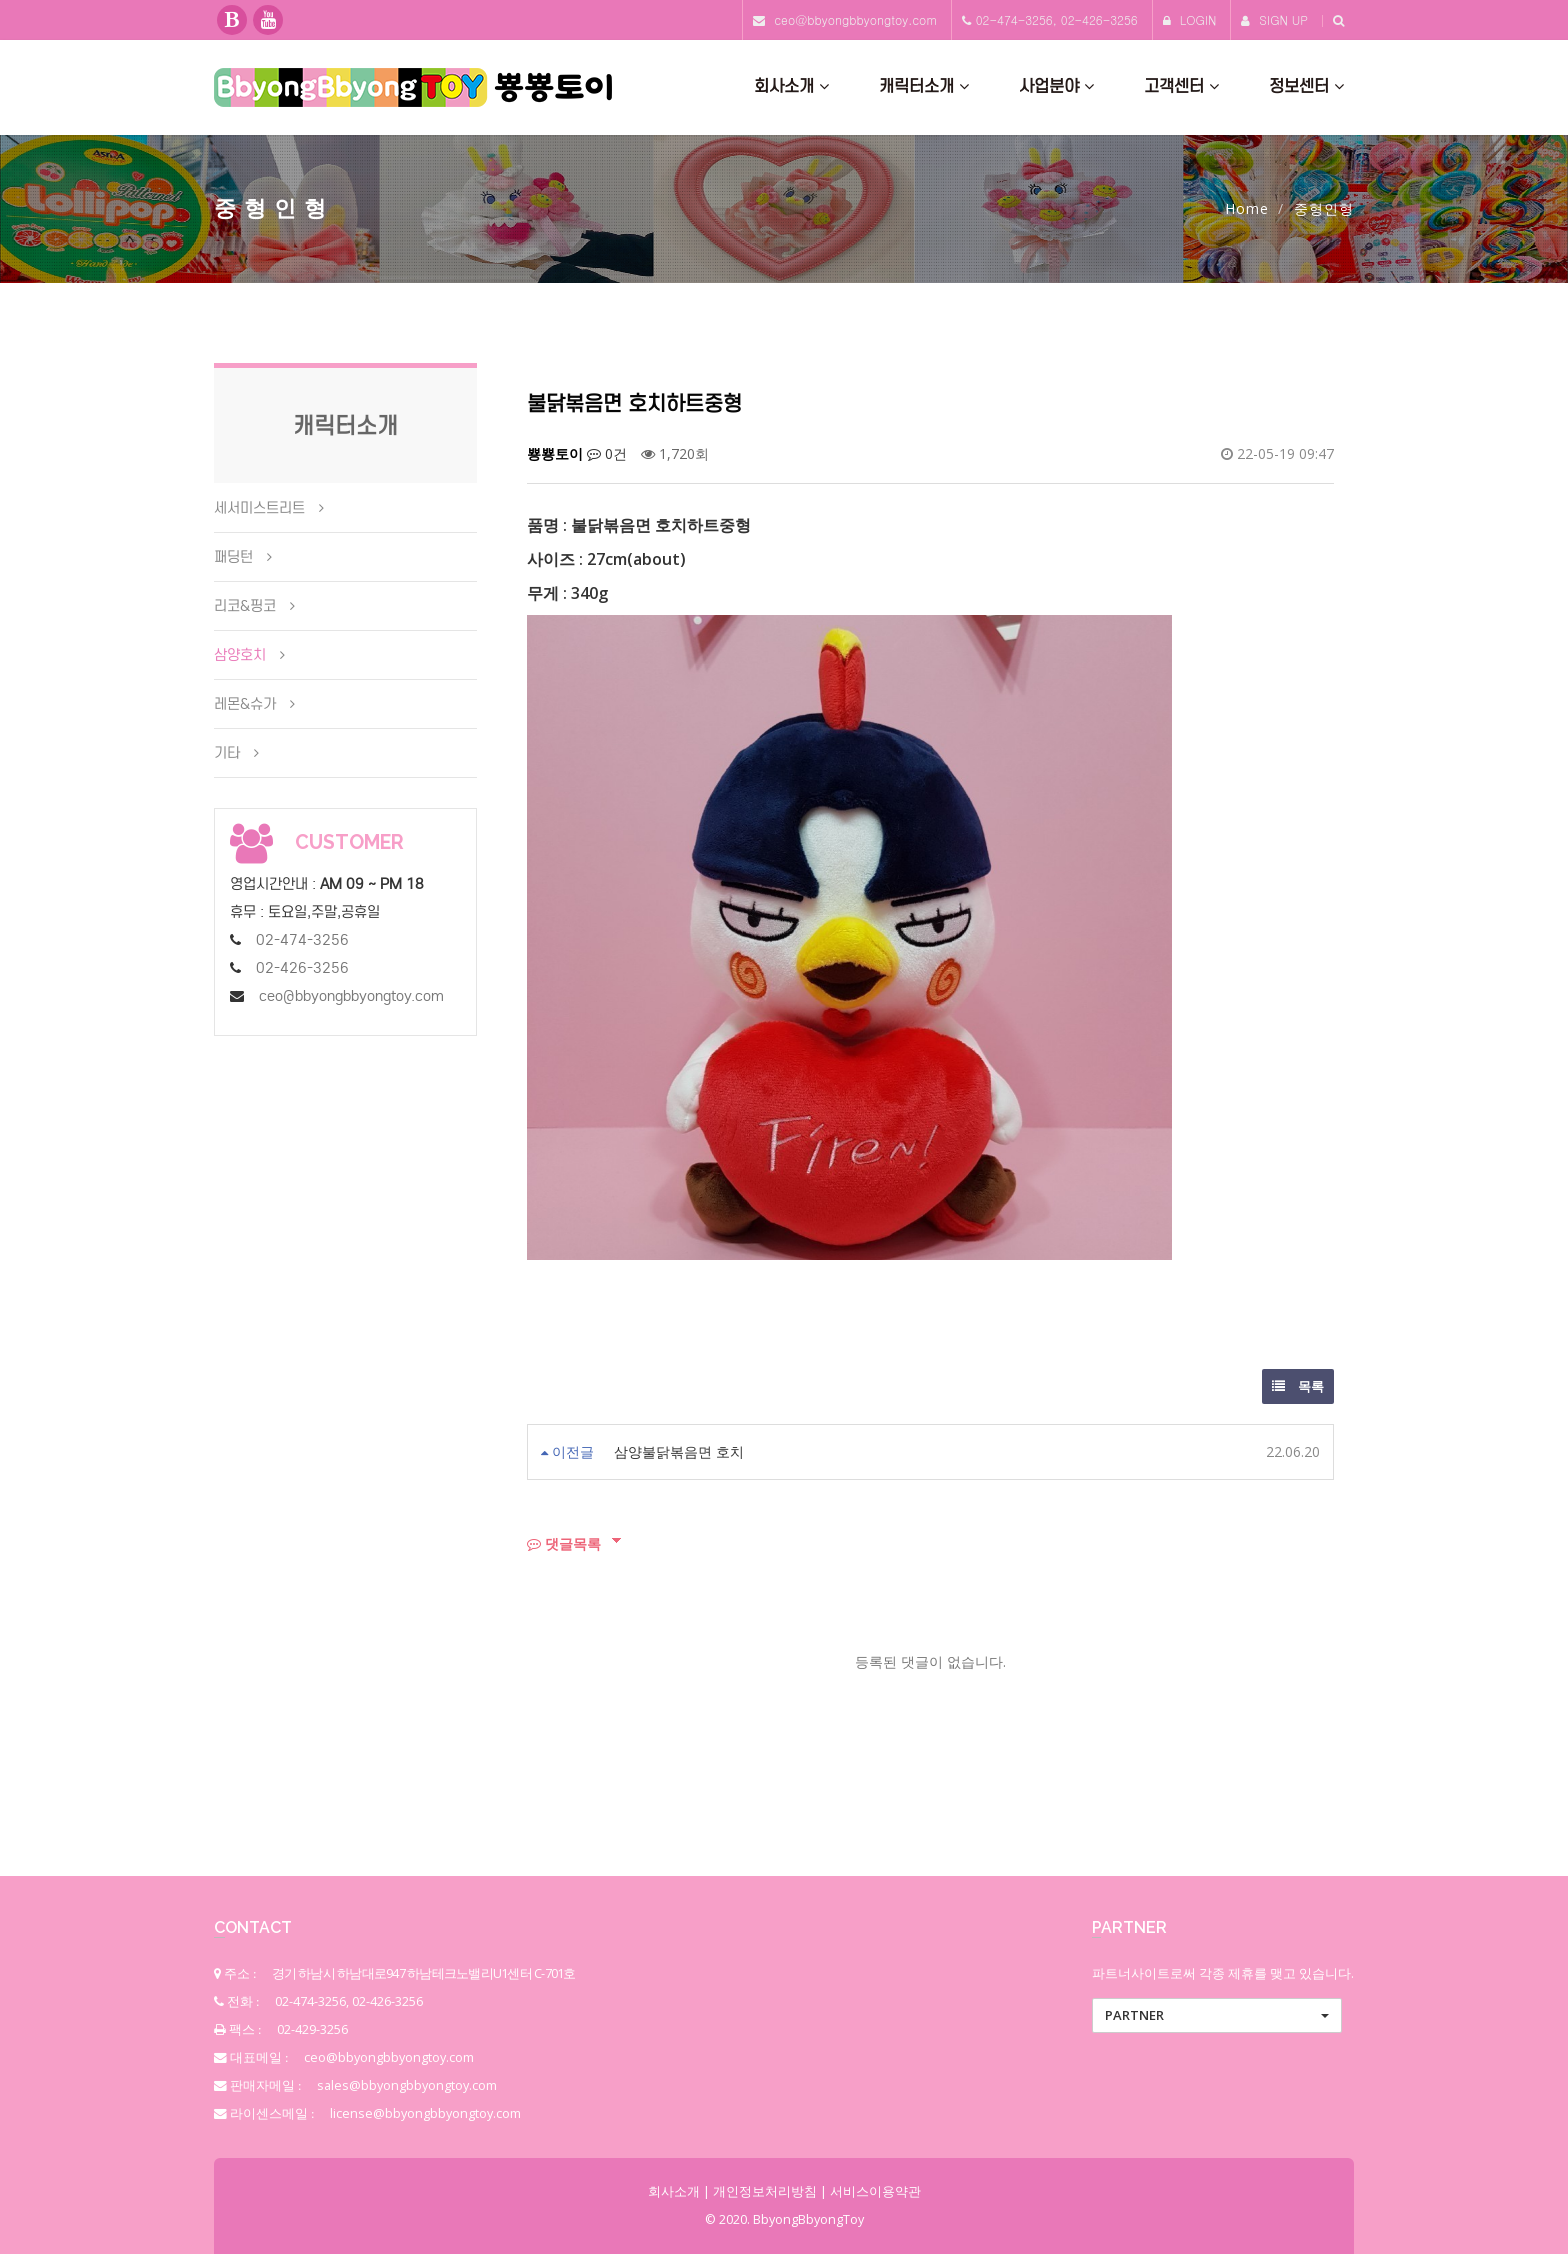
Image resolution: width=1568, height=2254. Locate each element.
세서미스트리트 (259, 508)
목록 (1298, 1386)
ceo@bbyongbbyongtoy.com (855, 19)
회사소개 (791, 86)
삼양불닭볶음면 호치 (679, 1451)
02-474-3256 (302, 940)
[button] (1217, 2015)
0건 (607, 453)
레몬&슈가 (245, 704)
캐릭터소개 (924, 86)
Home (1247, 208)
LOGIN (1190, 19)
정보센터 (1306, 86)
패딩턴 (233, 557)
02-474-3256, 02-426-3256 (1057, 19)
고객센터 (1181, 86)
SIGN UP (1274, 19)
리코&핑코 (245, 606)
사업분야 (1056, 86)
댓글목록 (564, 1543)
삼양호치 (240, 655)
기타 (227, 753)
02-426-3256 (302, 968)
